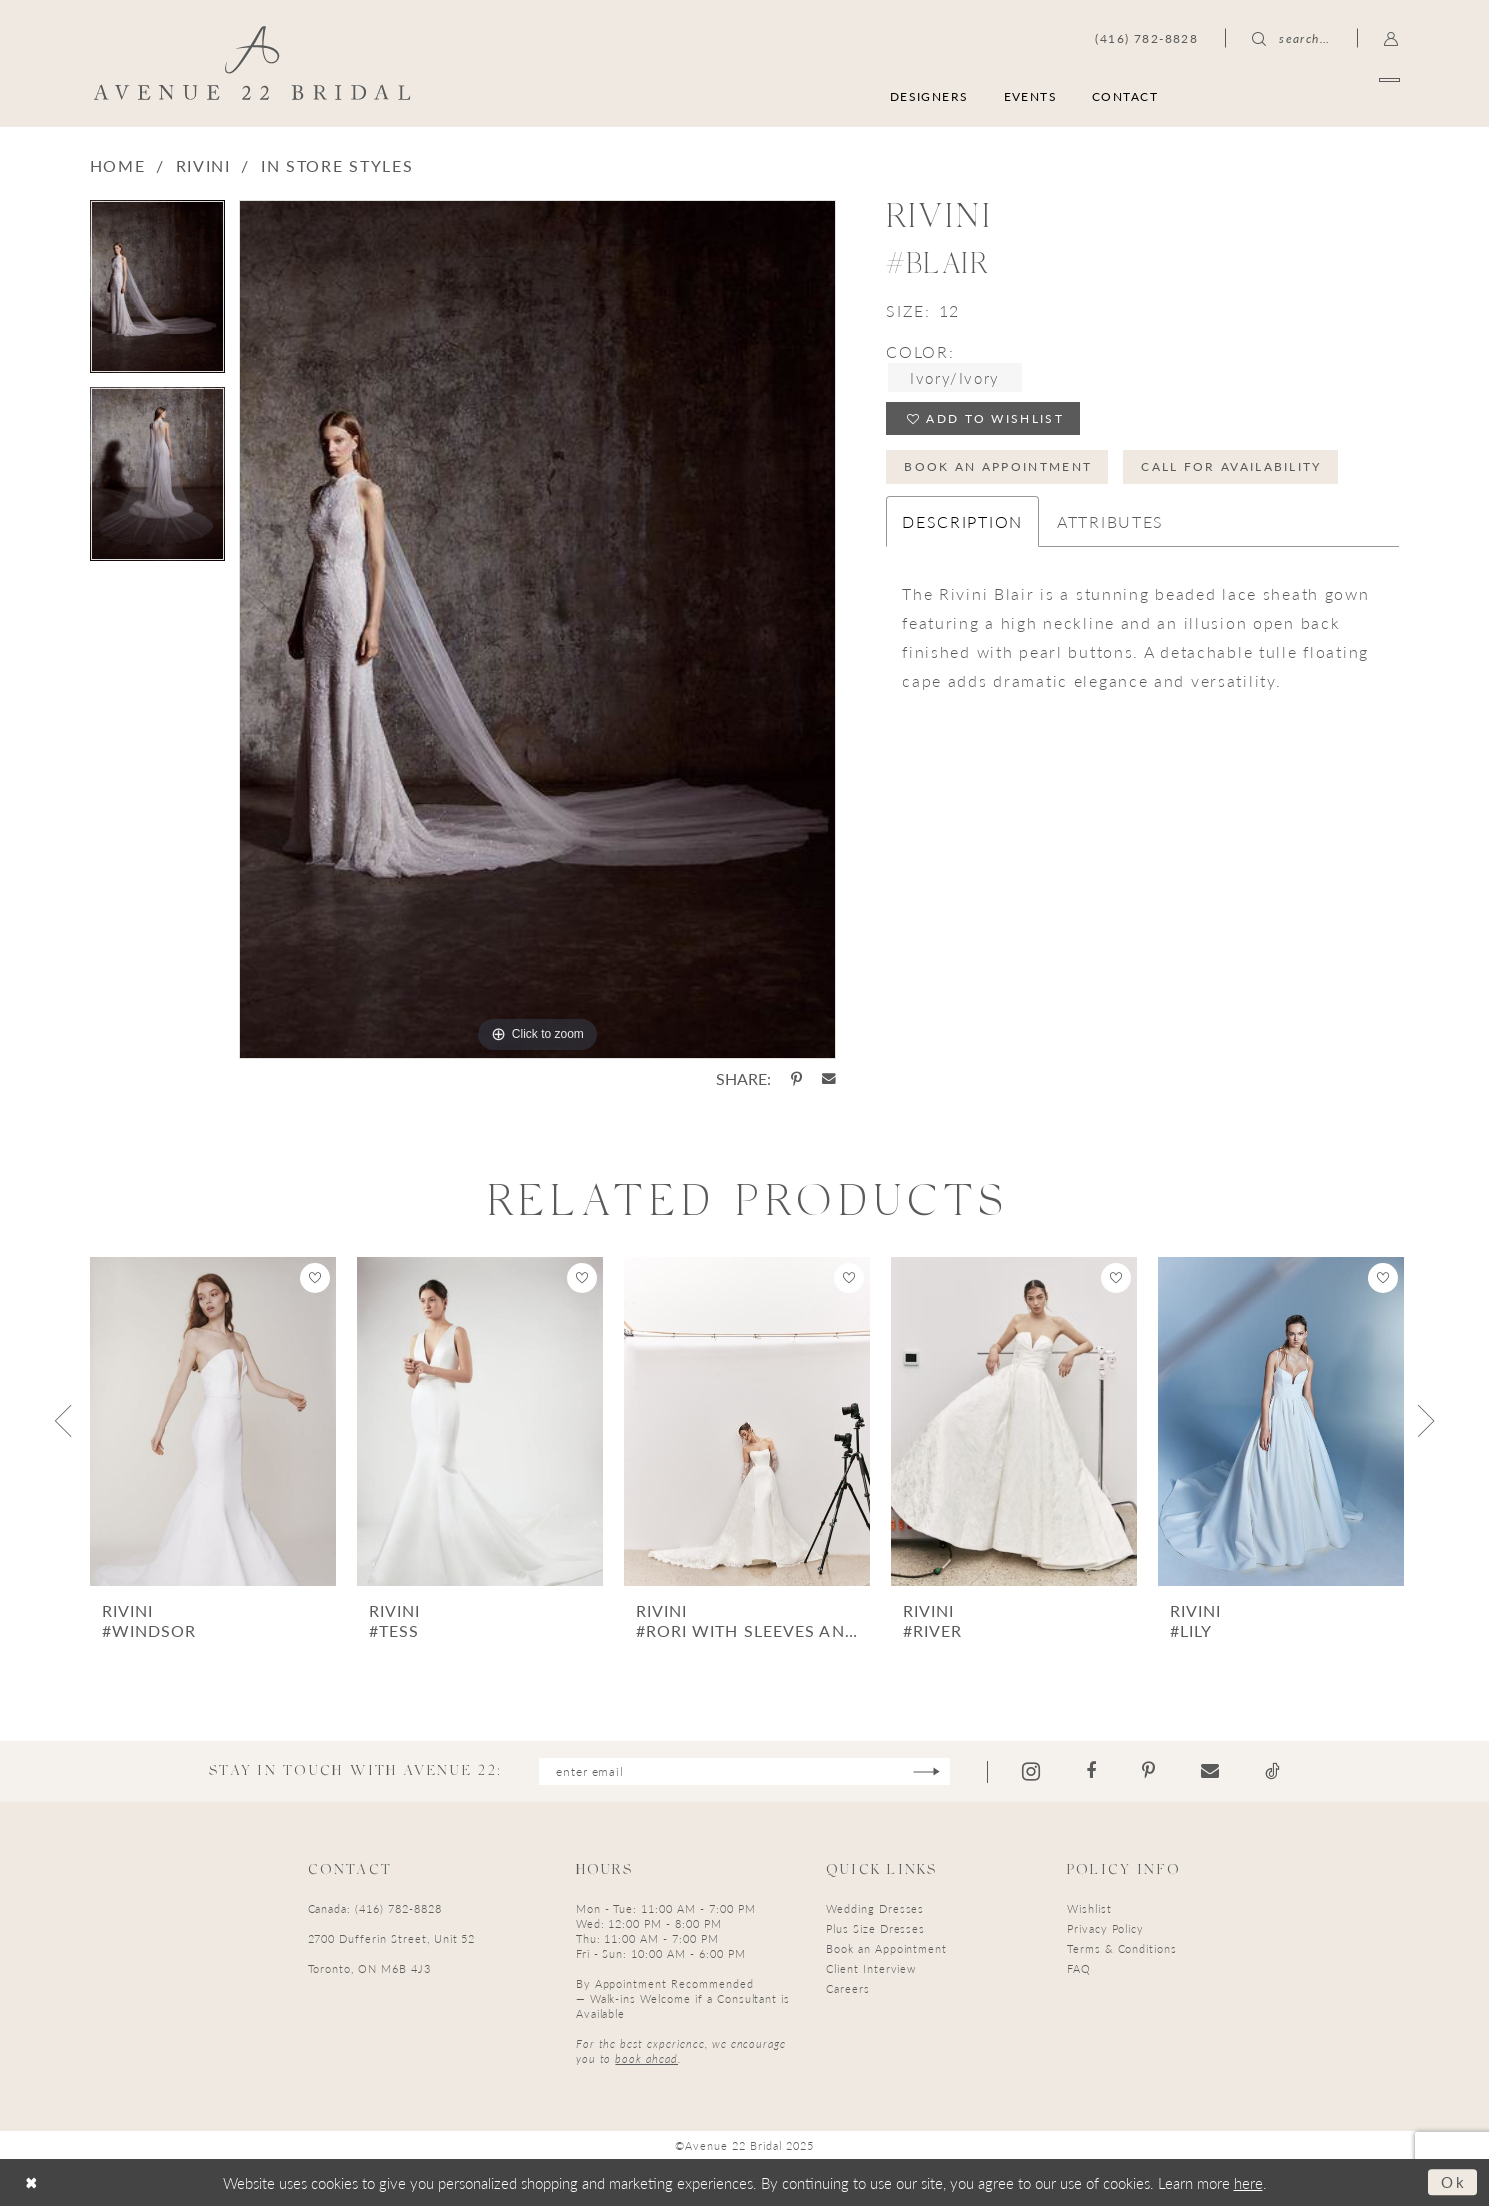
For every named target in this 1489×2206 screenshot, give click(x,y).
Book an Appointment (999, 466)
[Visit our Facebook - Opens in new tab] (1092, 1771)
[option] (157, 293)
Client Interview (871, 1968)
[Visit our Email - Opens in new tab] (1211, 1771)
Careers (848, 1988)
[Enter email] (744, 1771)
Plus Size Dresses (875, 1928)
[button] (1391, 38)
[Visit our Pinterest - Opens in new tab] (1149, 1771)
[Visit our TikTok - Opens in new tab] (1273, 1771)
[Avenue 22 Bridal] (251, 63)
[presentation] (213, 1421)
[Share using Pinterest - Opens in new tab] (796, 1079)
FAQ (1079, 1968)
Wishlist (1089, 1908)
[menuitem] (1303, 95)
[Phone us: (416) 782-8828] (1146, 38)
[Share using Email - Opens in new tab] (829, 1079)
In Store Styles (337, 165)
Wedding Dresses (875, 1908)
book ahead (646, 2058)
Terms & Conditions (1122, 1948)
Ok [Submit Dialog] (1454, 2181)
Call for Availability (1232, 466)
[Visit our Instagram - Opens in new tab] (1032, 1771)
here (1248, 2182)
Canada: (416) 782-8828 (375, 1908)
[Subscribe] (927, 1771)
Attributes (1110, 521)
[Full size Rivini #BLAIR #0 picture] (537, 629)
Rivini (203, 165)
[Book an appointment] (1303, 95)
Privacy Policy (1105, 1928)
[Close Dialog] (31, 2182)
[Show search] (1291, 38)
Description (962, 521)
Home (118, 165)
